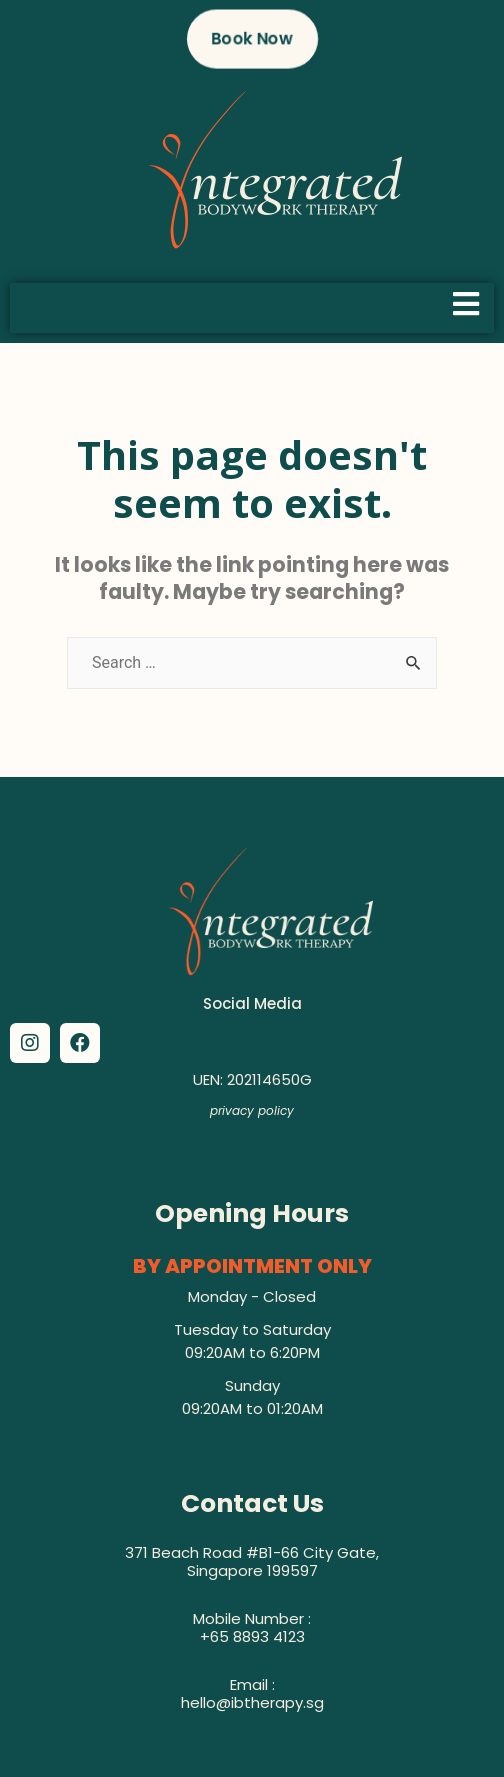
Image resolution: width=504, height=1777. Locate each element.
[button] (252, 39)
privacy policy (252, 1110)
